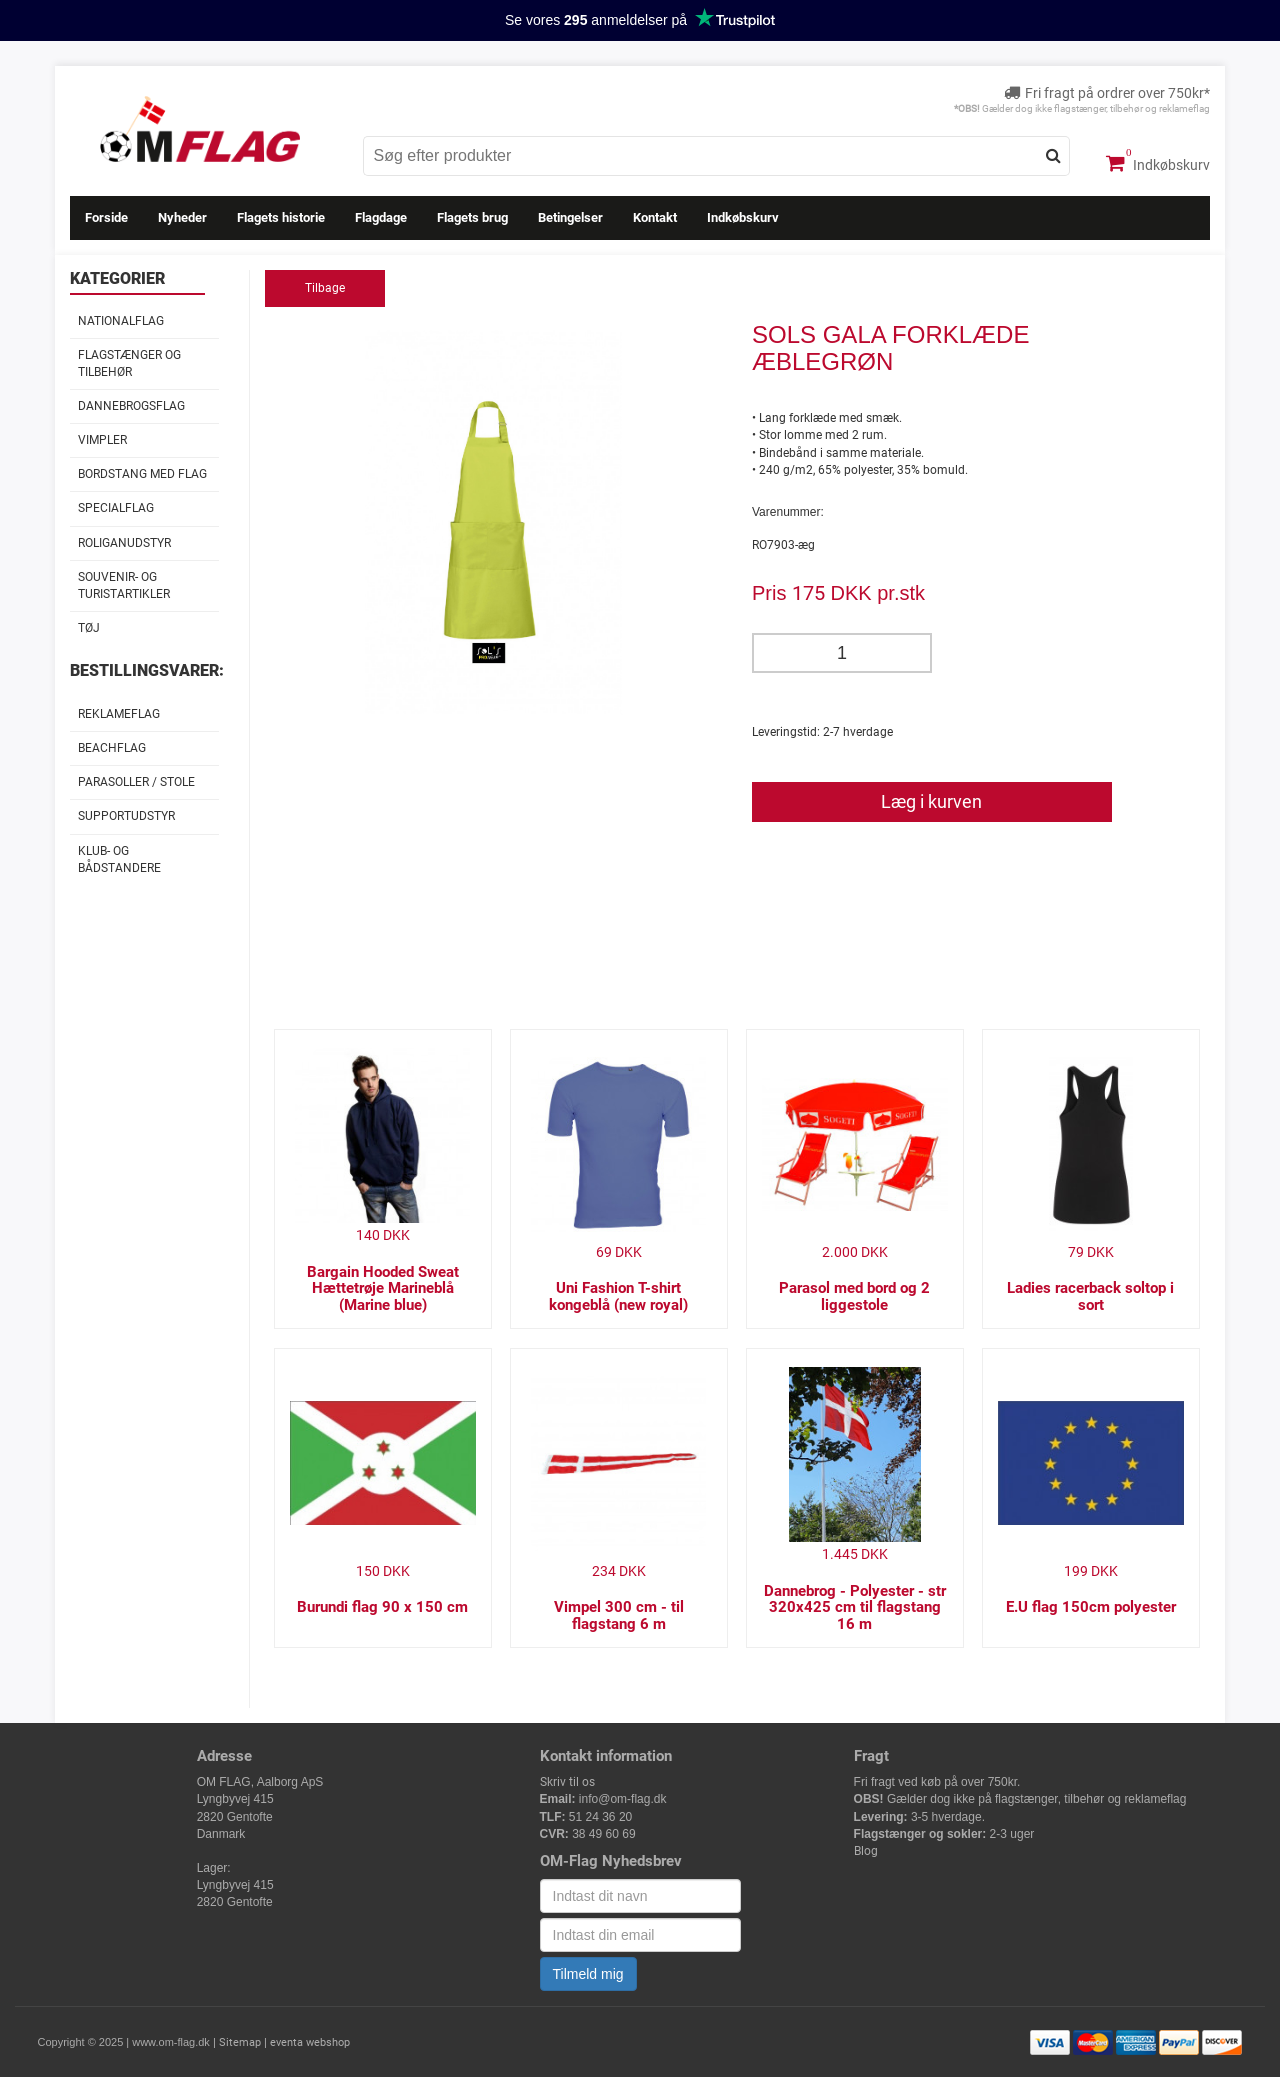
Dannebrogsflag (131, 406)
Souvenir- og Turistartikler (124, 585)
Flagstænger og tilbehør (129, 363)
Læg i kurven (931, 801)
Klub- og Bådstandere (119, 859)
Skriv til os (567, 1782)
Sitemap (240, 2042)
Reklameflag (119, 714)
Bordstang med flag (142, 474)
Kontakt (655, 217)
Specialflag (116, 508)
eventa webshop (310, 2042)
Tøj (89, 628)
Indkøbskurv (1158, 163)
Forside (106, 217)
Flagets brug (472, 217)
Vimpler (102, 440)
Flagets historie (281, 217)
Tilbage (325, 288)
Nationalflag (121, 321)
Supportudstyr (126, 816)
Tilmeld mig (588, 1974)
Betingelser (570, 217)
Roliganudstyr (124, 543)
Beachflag (112, 748)
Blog (866, 1851)
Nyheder (182, 217)
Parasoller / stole (136, 782)
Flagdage (381, 217)
